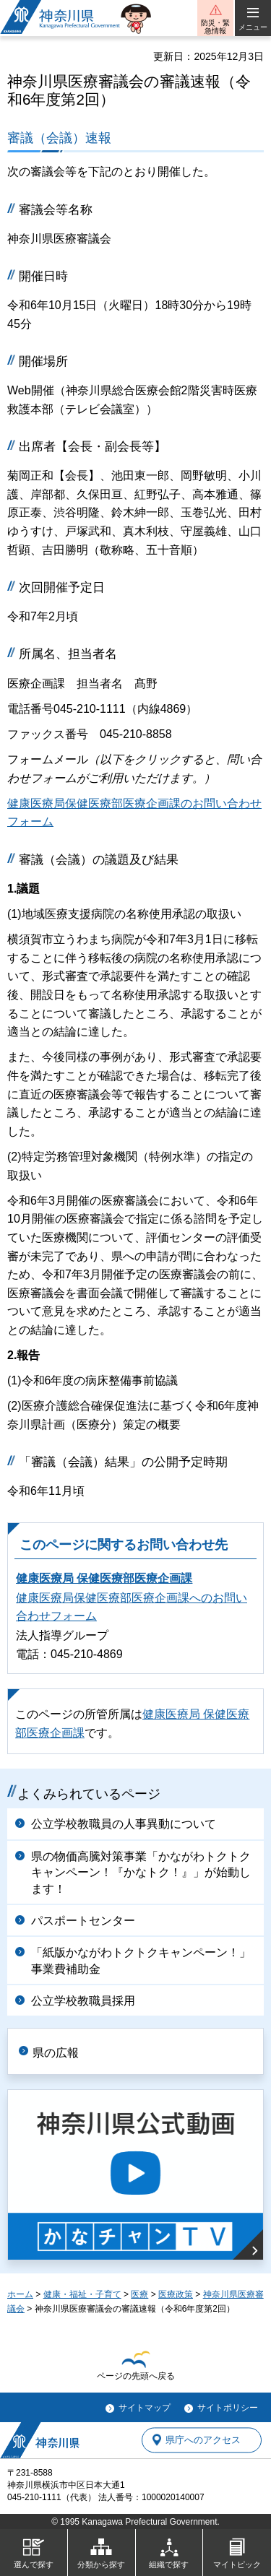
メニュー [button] (252, 27)
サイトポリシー (227, 2408)
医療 (139, 2294)
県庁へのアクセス (203, 2439)
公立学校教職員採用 (83, 2001)
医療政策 (175, 2294)
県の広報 (56, 2053)
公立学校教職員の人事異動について (123, 1824)
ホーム (20, 2294)
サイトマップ (145, 2408)
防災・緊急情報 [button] (215, 27)
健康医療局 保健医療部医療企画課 (104, 1578)
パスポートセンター (83, 1920)
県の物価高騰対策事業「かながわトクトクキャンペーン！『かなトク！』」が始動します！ (141, 1872)
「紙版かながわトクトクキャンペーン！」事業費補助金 (141, 1960)
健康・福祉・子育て (82, 2294)
